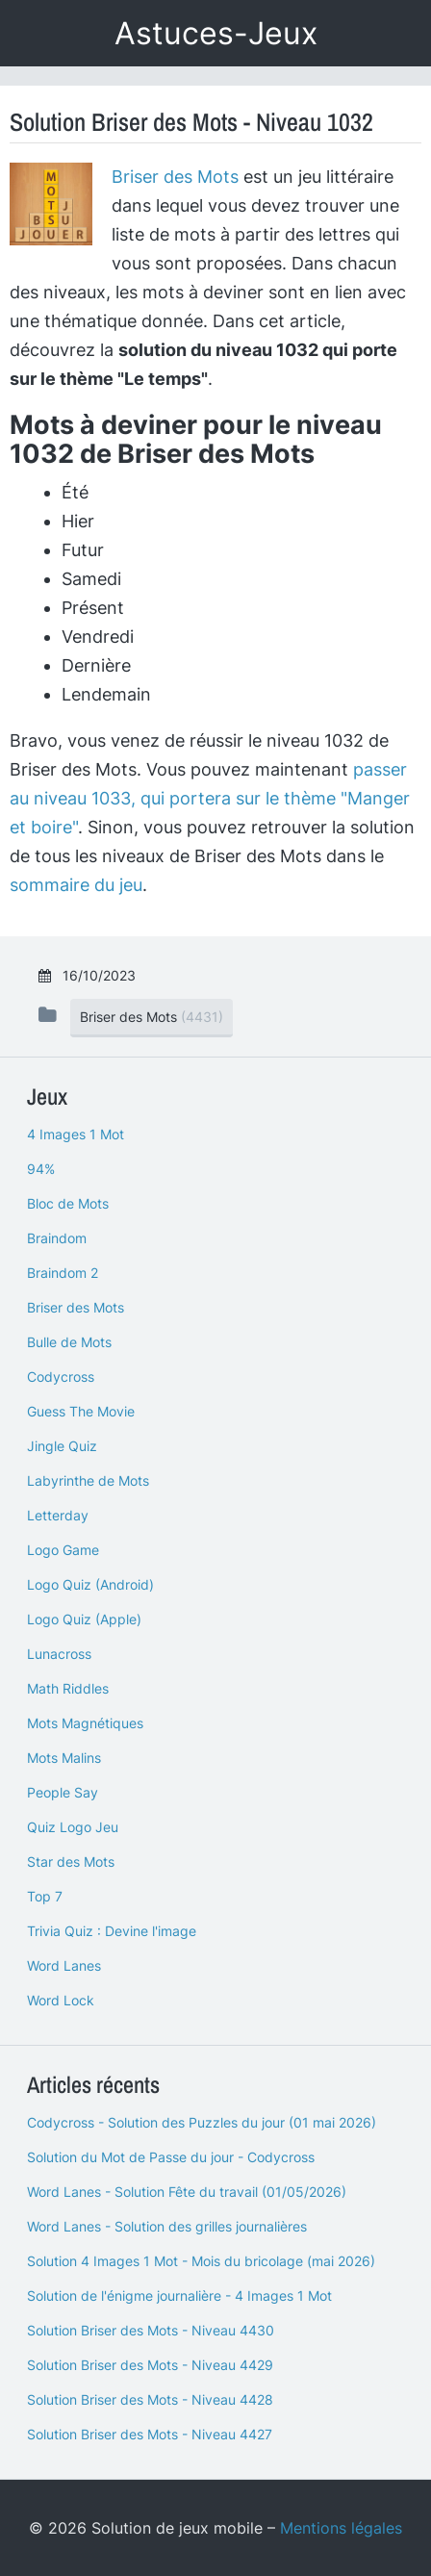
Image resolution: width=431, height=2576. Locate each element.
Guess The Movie (81, 1411)
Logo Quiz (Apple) (84, 1619)
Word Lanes (64, 1965)
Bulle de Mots (69, 1342)
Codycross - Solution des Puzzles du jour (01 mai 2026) (201, 2122)
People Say (62, 1792)
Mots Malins (64, 1757)
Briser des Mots (175, 176)
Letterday (58, 1515)
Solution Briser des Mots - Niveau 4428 (150, 2399)
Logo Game (63, 1550)
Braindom (57, 1238)
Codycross (60, 1376)
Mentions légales (341, 2528)
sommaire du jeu (76, 885)
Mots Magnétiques (85, 1723)
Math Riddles (68, 1688)
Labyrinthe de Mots (88, 1480)
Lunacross (59, 1653)
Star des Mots (70, 1861)
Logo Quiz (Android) (90, 1584)
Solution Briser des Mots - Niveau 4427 (149, 2434)
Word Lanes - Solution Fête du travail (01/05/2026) (186, 2191)
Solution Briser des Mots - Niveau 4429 (150, 2365)
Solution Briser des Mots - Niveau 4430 (150, 2330)
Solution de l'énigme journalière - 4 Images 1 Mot (179, 2295)
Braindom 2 (62, 1272)
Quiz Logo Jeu (72, 1827)
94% (41, 1168)
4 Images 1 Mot (75, 1134)
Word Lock (60, 2000)
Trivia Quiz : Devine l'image (111, 1931)
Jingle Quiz (62, 1446)
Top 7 (45, 1896)
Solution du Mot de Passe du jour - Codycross (171, 2157)
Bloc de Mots (68, 1203)
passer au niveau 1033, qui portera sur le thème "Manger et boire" (210, 798)
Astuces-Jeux (215, 33)
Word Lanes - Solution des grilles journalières (167, 2226)
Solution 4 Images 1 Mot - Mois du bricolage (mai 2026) (201, 2261)
